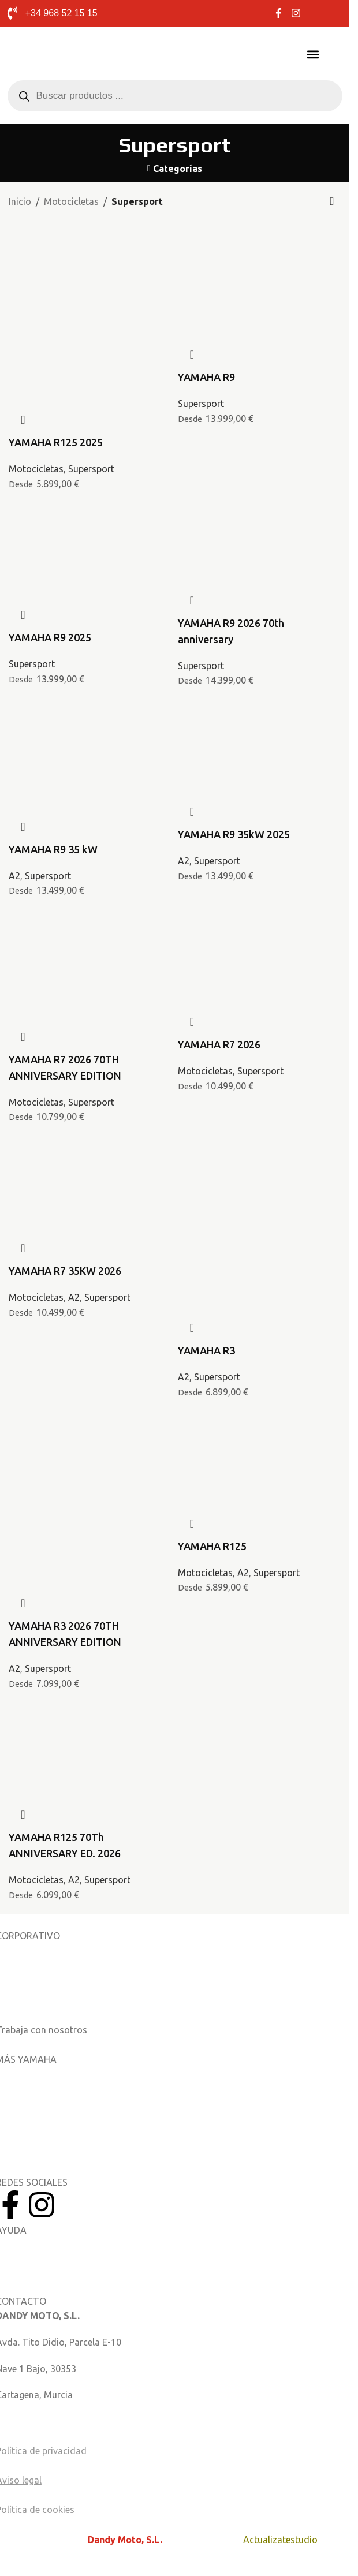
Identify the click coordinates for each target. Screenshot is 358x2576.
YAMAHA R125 (212, 1546)
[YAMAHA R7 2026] (259, 925)
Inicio (20, 201)
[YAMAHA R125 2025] (90, 267)
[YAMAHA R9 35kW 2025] (259, 715)
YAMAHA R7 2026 (219, 1044)
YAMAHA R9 (206, 377)
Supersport (91, 469)
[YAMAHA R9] (259, 250)
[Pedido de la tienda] (332, 202)
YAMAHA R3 (206, 1350)
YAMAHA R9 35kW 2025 (234, 834)
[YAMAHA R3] (259, 1175)
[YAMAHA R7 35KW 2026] (90, 1151)
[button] (313, 54)
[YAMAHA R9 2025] (90, 518)
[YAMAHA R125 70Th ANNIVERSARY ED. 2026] (90, 1725)
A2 (14, 876)
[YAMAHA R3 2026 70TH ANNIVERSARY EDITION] (90, 1450)
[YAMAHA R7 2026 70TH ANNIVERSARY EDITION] (90, 932)
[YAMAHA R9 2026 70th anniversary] (259, 518)
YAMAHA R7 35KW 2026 (65, 1270)
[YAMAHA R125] (259, 1426)
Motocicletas (71, 201)
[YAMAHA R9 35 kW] (90, 722)
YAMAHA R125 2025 (56, 442)
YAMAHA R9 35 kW (53, 849)
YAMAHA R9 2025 (50, 637)
